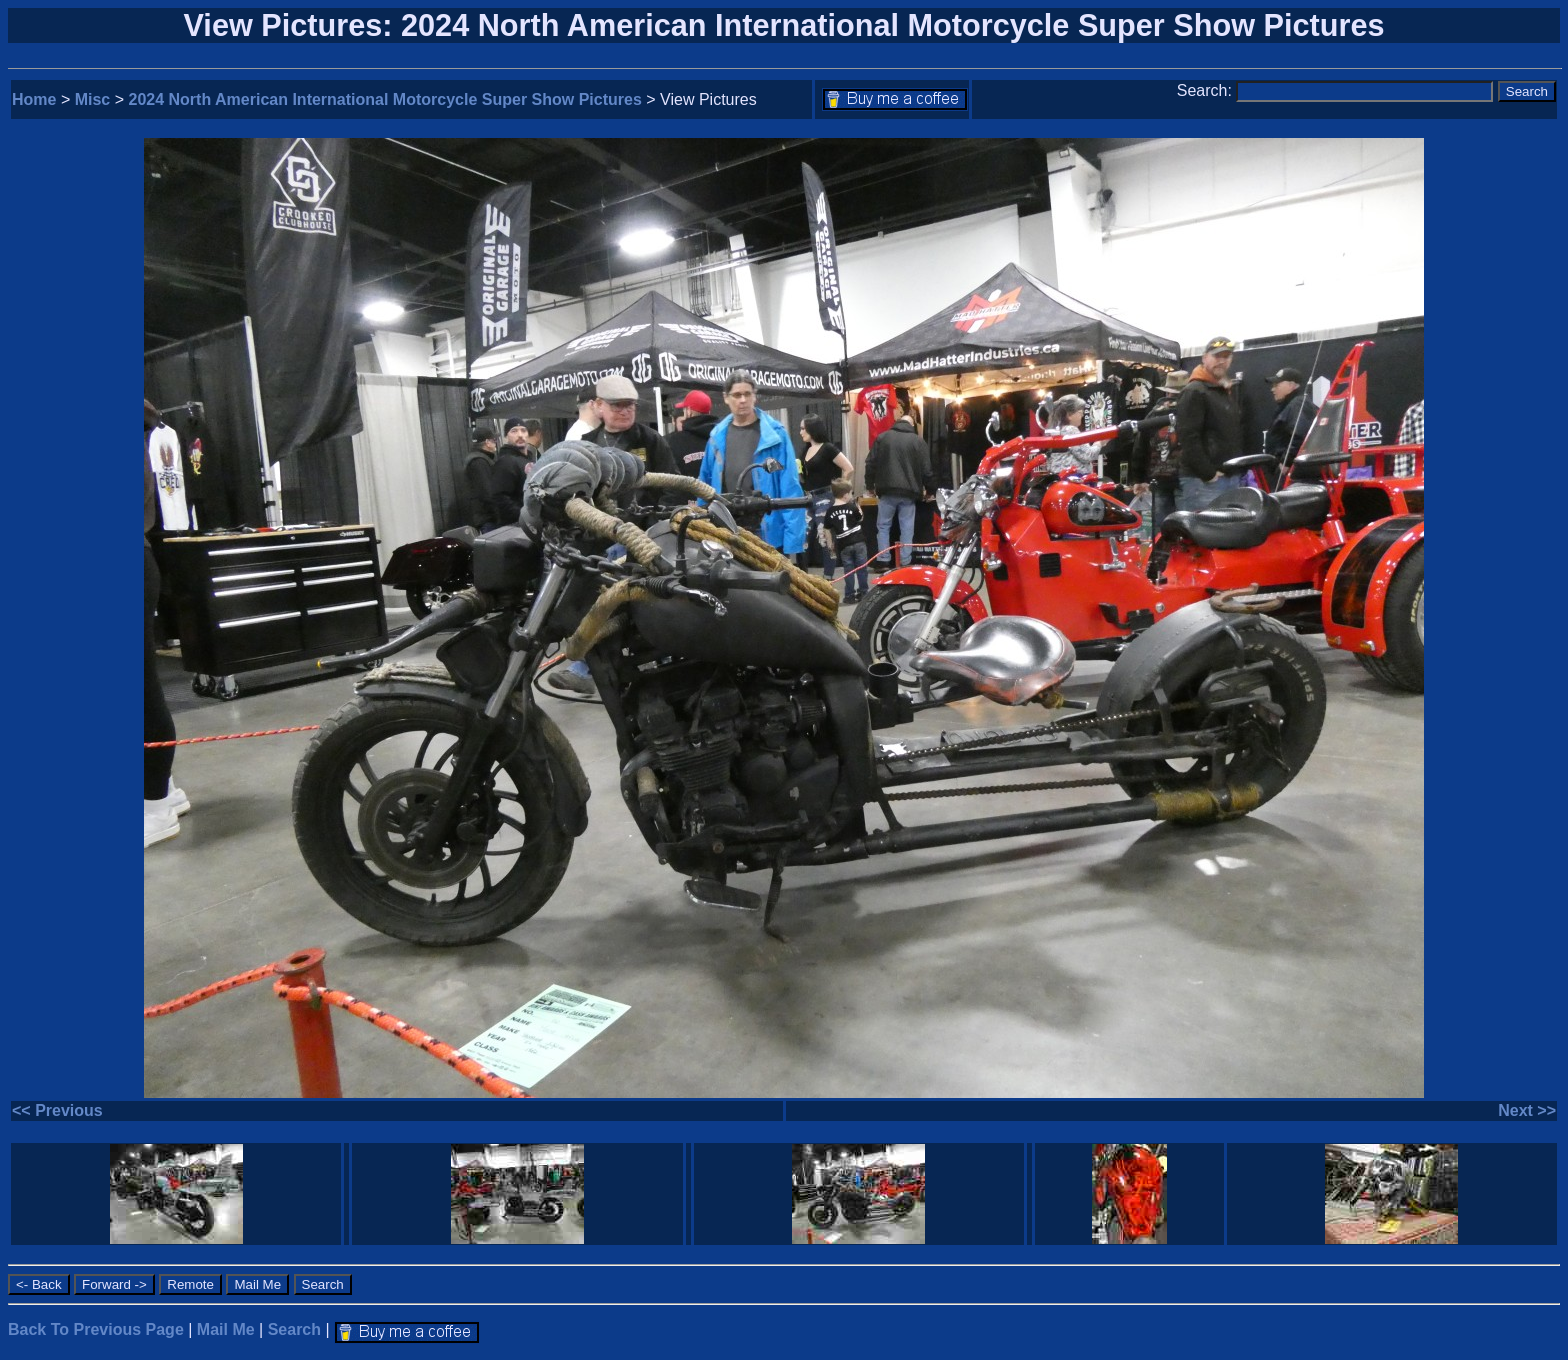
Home (34, 99)
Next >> (1527, 1110)
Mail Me (226, 1329)
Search (294, 1329)
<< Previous (57, 1110)
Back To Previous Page (96, 1329)
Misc (93, 99)
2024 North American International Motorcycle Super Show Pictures (385, 99)
